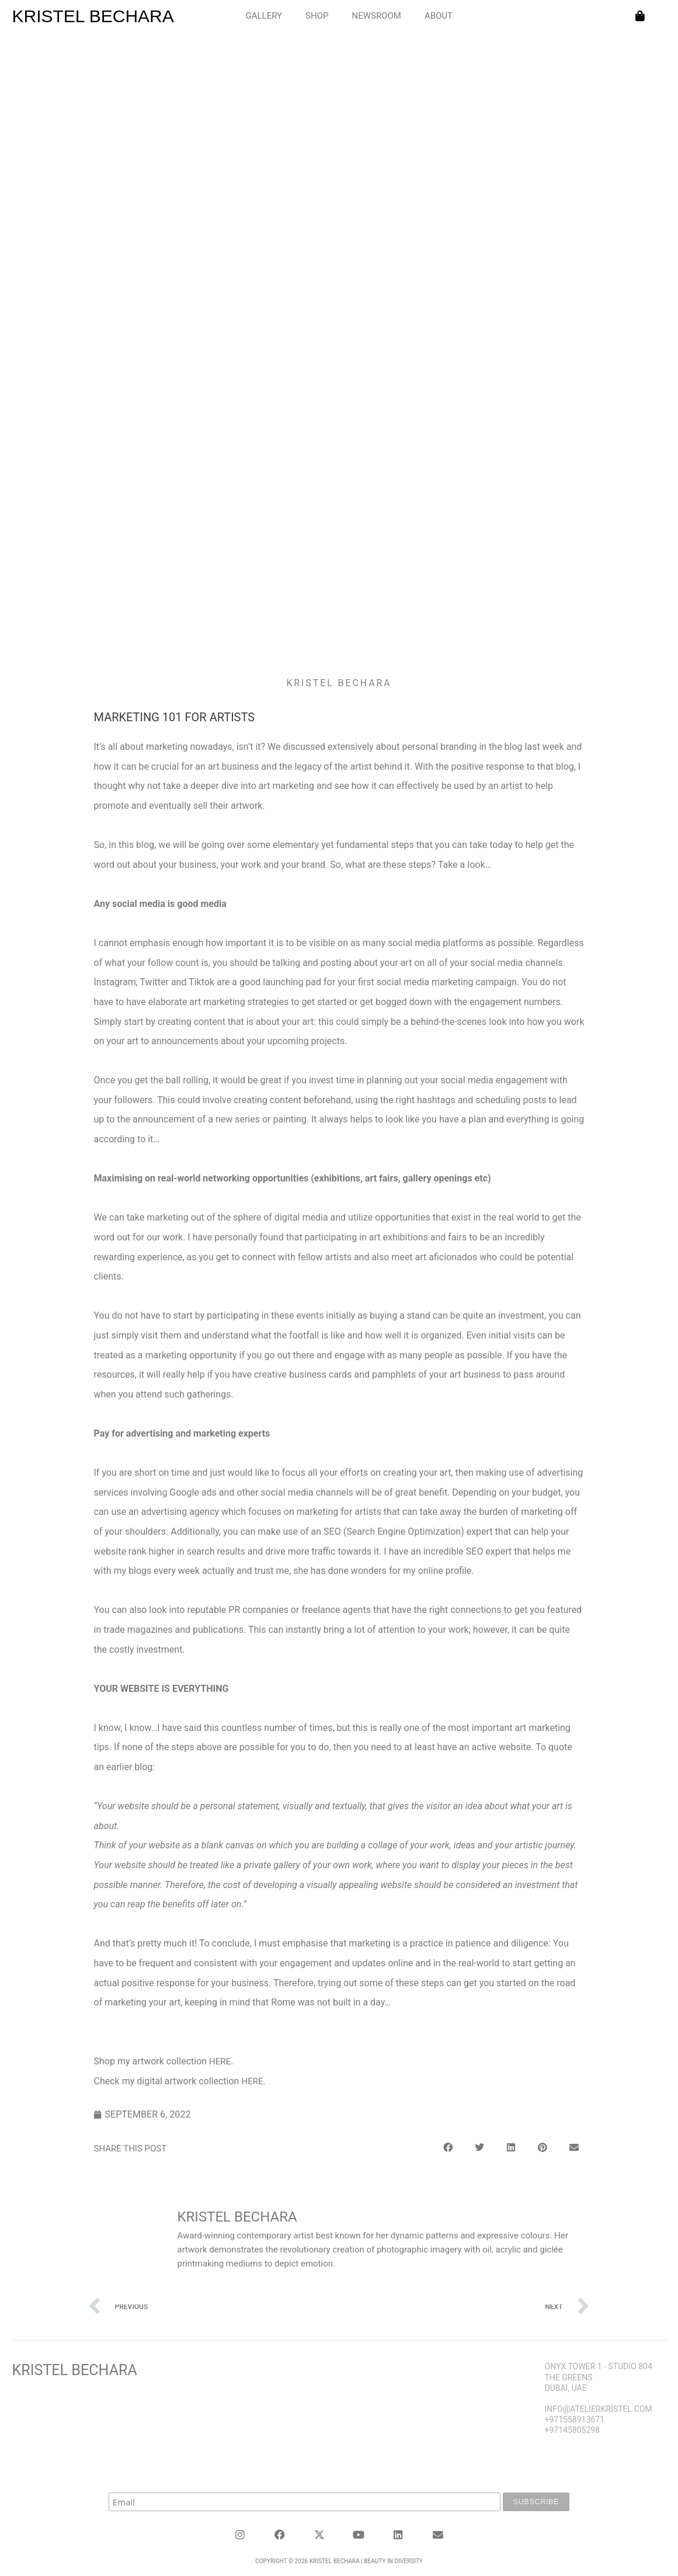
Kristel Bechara (74, 2366)
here (220, 2061)
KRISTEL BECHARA (93, 16)
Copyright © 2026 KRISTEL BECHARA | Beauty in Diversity (339, 2554)
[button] (447, 2143)
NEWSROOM (376, 16)
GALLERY (263, 16)
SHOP (316, 16)
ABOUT (439, 16)
